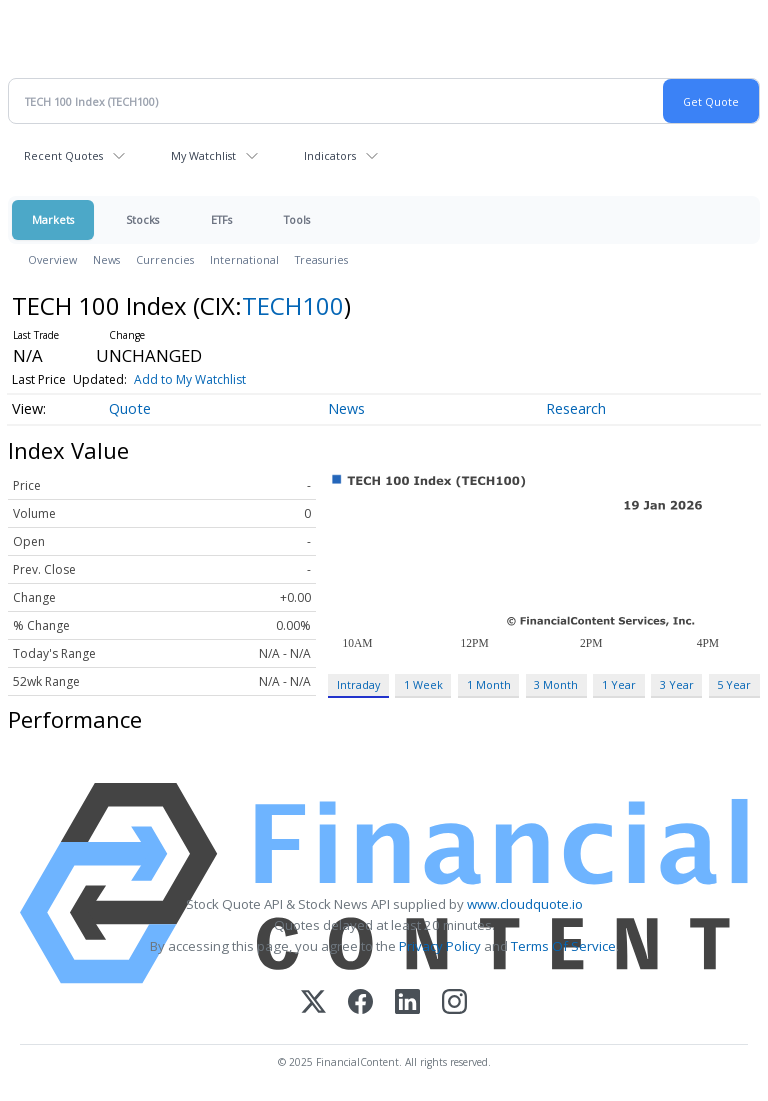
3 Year (677, 684)
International (244, 259)
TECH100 (293, 305)
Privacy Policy (440, 946)
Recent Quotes (63, 155)
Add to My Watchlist (190, 379)
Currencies (165, 259)
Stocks (142, 219)
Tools (297, 219)
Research (576, 408)
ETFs (221, 219)
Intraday (358, 684)
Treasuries (321, 259)
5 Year (734, 684)
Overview (52, 259)
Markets (53, 219)
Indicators (330, 155)
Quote (130, 408)
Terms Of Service (563, 946)
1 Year (619, 684)
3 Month (556, 684)
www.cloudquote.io (525, 904)
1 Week (423, 684)
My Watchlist (203, 155)
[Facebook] (360, 1003)
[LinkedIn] (407, 1003)
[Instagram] (454, 1003)
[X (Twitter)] (313, 1003)
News (106, 259)
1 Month (489, 684)
